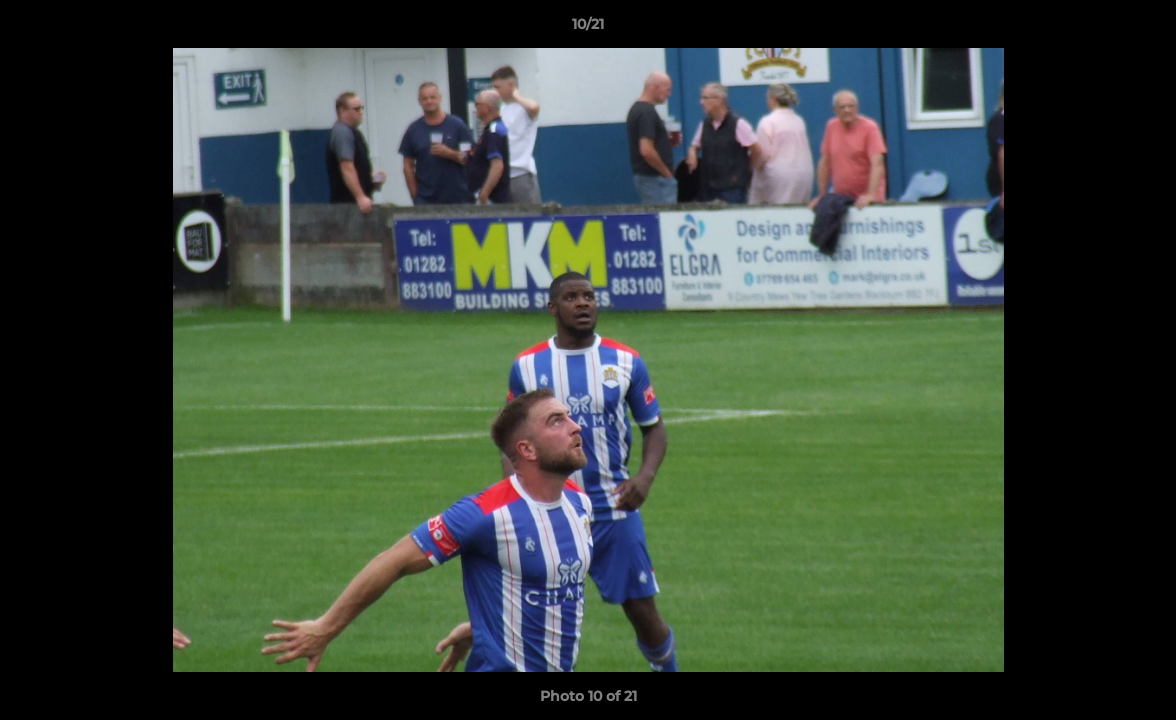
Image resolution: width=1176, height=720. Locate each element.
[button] (1140, 29)
